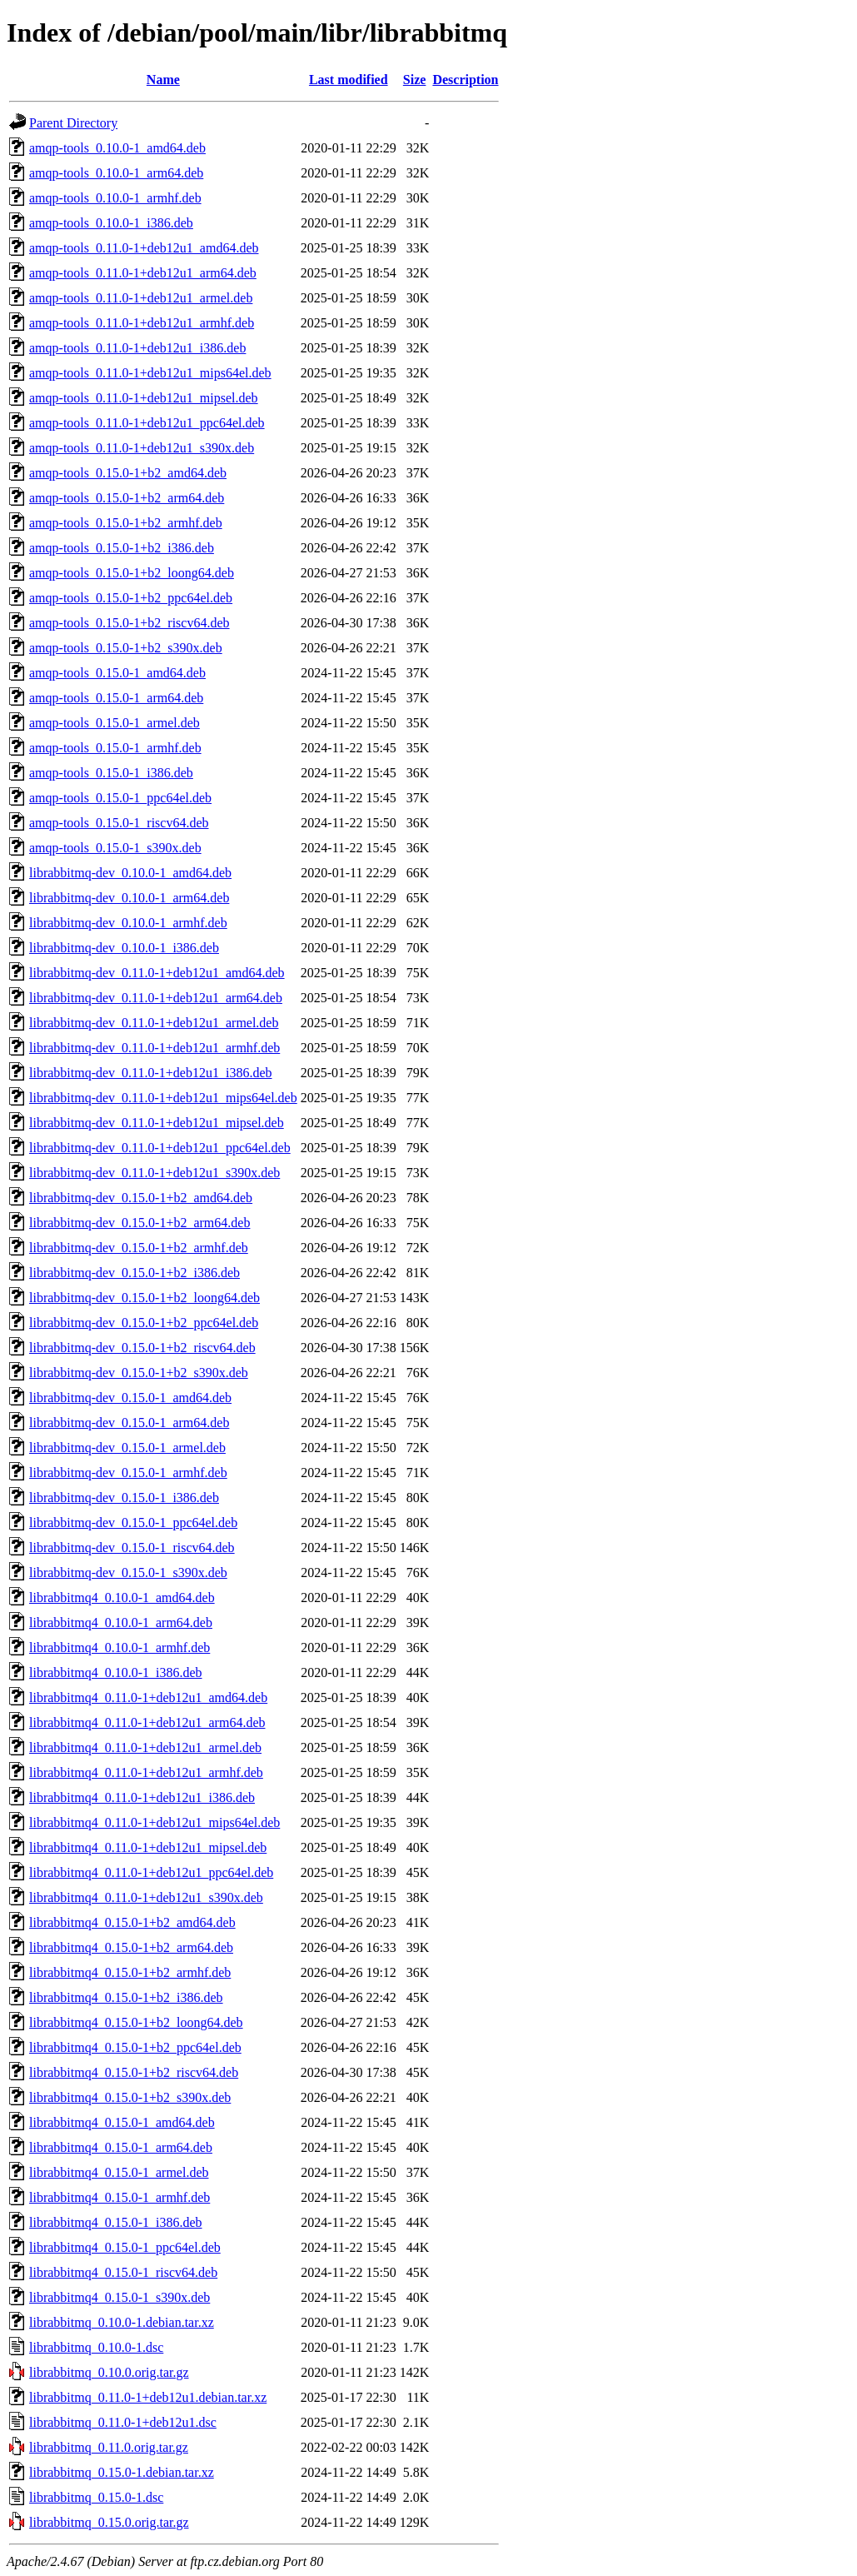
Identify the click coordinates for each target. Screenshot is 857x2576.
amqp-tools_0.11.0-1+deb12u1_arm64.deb (143, 273)
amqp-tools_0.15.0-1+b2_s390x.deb (125, 648)
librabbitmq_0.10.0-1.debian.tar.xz (121, 2322)
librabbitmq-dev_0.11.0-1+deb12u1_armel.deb (153, 1023)
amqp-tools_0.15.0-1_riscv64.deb (119, 823)
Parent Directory (73, 123)
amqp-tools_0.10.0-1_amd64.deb (117, 148)
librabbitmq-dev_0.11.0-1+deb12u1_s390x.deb (154, 1173)
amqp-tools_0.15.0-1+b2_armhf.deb (125, 523)
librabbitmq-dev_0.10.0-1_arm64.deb (129, 898)
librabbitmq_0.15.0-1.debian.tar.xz (121, 2472)
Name (163, 79)
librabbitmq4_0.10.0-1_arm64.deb (120, 1622)
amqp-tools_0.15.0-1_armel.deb (114, 723)
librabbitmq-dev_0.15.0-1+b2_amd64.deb (140, 1198)
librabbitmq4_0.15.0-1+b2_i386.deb (126, 1997)
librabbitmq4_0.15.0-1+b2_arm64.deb (131, 1947)
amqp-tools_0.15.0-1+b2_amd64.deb (128, 473)
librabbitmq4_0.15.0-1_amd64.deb (122, 2122)
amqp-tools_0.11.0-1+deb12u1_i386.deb (137, 348)
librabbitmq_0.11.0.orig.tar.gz (108, 2447)
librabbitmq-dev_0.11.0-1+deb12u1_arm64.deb (155, 998)
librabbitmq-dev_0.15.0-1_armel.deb (127, 1447)
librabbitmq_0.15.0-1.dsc (96, 2497)
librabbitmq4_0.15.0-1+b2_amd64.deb (132, 1922)
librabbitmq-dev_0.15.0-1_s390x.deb (128, 1572)
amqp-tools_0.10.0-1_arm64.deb (116, 173)
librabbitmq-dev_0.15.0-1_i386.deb (124, 1497)
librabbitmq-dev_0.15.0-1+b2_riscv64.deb (142, 1347)
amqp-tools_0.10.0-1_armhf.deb (115, 198)
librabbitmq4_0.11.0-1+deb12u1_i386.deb (142, 1797)
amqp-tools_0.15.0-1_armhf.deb (115, 748)
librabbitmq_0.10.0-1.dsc (96, 2347)
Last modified (348, 79)
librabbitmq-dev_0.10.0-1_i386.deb (124, 948)
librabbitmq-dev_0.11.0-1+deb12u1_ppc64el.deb (160, 1148)
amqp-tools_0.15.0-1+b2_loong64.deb (131, 573)
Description (465, 79)
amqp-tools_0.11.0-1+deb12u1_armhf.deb (141, 323)
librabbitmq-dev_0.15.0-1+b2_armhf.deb (138, 1248)
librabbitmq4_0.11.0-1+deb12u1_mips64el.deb (154, 1822)
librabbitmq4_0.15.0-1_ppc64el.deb (125, 2247)
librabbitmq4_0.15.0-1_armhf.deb (119, 2197)
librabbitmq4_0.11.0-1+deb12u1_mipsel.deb (148, 1847)
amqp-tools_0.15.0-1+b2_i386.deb (121, 548)
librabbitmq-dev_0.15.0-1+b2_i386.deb (134, 1273)
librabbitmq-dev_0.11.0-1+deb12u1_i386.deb (150, 1073)
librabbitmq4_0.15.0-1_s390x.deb (119, 2297)
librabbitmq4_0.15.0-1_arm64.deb (120, 2147)
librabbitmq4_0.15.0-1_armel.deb (119, 2172)
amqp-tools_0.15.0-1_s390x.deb (115, 848)
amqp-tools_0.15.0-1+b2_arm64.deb (126, 498)
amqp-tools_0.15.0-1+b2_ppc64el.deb (130, 598)
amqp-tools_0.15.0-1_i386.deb (111, 773)
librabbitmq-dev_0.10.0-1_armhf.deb (128, 923)
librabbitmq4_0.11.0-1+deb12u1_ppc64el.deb (151, 1872)
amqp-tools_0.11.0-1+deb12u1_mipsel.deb (143, 398)
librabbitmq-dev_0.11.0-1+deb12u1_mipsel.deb (156, 1123)
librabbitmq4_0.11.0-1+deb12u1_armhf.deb (146, 1772)
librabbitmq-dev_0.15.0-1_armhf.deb (128, 1472)
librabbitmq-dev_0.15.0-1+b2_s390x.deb (138, 1372)
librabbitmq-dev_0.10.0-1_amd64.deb (130, 873)
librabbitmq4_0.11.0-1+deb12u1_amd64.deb (148, 1697)
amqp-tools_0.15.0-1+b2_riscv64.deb (129, 623)
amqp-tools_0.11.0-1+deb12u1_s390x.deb (141, 448)
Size (414, 79)
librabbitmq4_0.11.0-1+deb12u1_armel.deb (145, 1747)
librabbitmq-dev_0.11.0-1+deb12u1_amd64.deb (157, 973)
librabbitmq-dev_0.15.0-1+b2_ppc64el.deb (143, 1322)
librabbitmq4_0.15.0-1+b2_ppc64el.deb (135, 2047)
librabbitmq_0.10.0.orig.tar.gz (109, 2372)
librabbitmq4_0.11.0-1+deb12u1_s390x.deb (146, 1897)
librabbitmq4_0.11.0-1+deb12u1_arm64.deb (147, 1722)
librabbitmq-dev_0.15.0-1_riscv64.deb (132, 1547)
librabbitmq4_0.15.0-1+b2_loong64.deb (136, 2022)
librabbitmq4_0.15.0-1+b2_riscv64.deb (133, 2072)
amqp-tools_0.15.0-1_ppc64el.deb (120, 798)
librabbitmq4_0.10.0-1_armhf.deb (119, 1647)
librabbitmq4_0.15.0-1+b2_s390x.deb (130, 2097)
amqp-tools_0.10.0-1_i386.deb (111, 223)
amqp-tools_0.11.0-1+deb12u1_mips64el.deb (150, 373)
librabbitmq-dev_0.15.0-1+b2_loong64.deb (144, 1297)
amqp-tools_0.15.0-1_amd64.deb (117, 673)
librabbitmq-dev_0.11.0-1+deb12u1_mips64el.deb (163, 1098)
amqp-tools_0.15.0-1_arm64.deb (116, 698)
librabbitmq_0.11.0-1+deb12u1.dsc (123, 2422)
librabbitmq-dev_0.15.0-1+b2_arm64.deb (139, 1223)
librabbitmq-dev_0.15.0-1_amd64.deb (130, 1397)
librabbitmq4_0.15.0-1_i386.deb (115, 2222)
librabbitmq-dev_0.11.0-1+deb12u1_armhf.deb (154, 1048)
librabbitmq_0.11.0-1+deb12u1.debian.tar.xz (148, 2397)
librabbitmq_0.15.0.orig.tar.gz (109, 2522)
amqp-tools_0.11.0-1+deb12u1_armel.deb (140, 298)
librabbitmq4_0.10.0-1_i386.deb (115, 1672)
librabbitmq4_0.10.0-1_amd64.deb (122, 1597)
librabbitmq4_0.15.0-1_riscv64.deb (123, 2272)
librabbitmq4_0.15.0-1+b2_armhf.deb (130, 1972)
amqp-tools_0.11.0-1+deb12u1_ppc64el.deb (147, 423)
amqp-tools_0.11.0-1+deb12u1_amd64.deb (144, 248)
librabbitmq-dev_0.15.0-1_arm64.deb (129, 1422)
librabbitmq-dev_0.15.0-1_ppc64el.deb (133, 1522)
